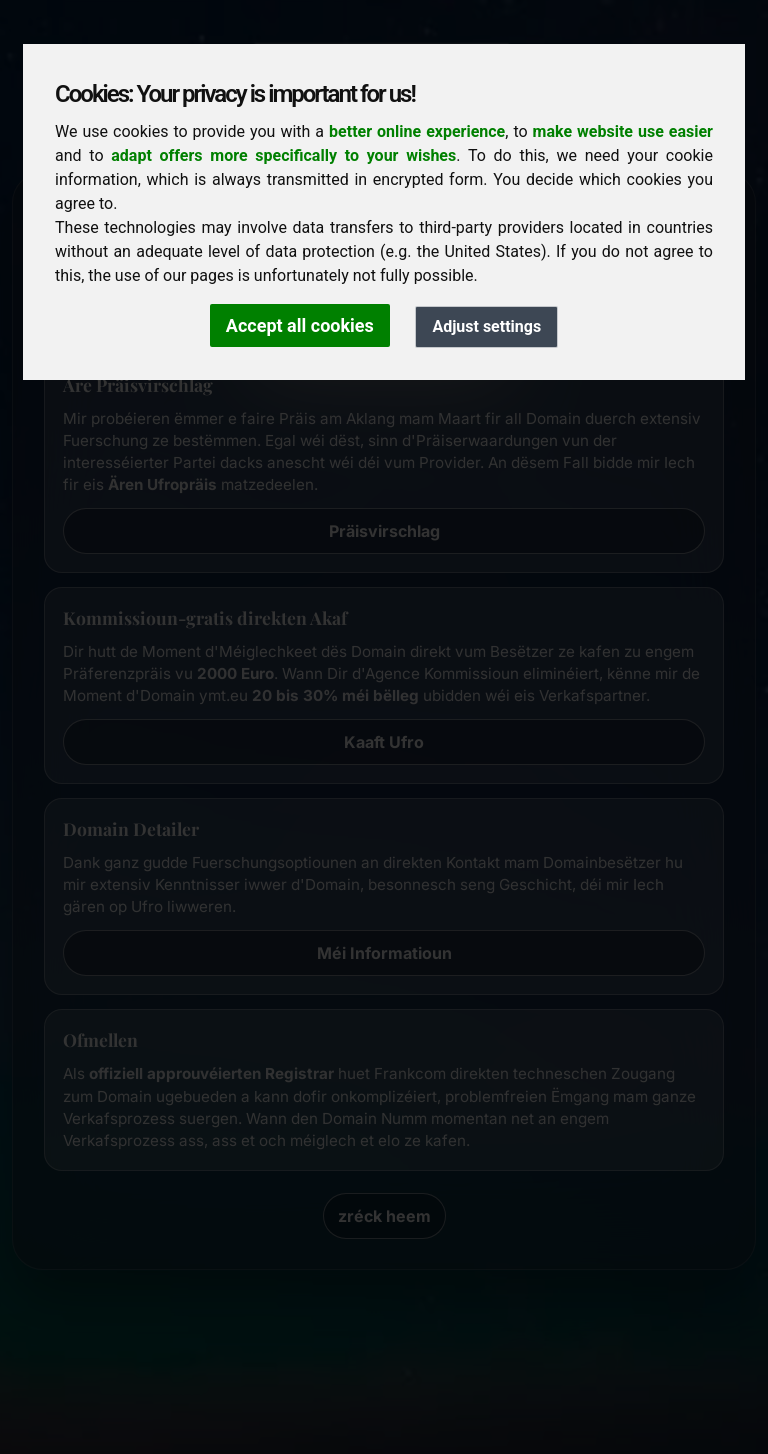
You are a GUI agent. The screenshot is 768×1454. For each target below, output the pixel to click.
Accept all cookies (300, 325)
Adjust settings (486, 326)
